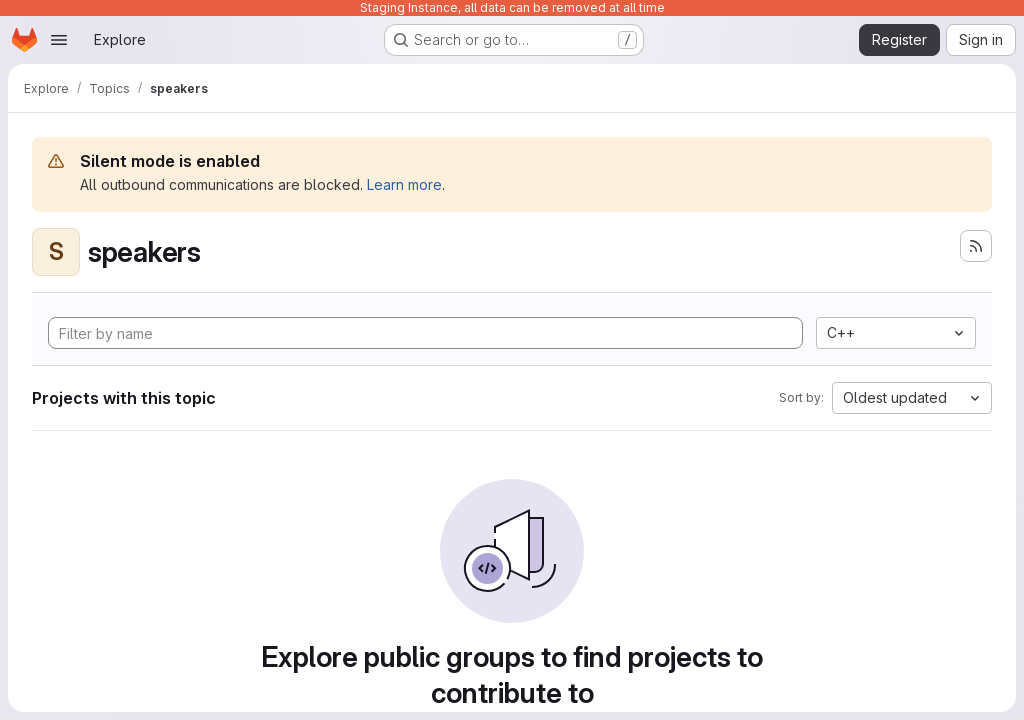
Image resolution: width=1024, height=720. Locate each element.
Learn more (404, 184)
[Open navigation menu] (59, 40)
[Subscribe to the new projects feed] (976, 246)
